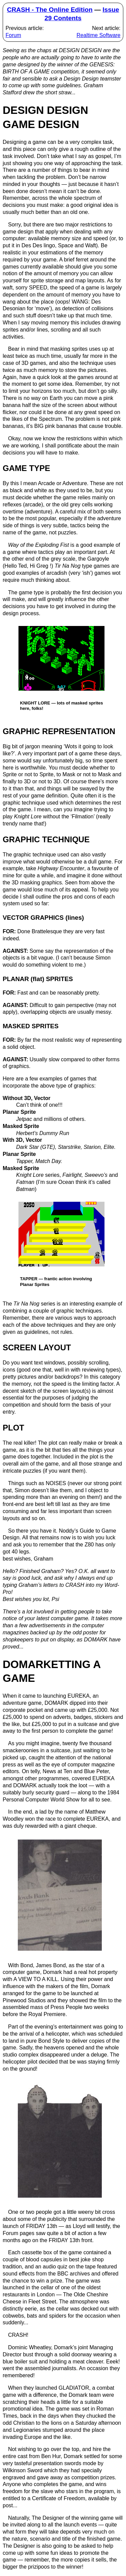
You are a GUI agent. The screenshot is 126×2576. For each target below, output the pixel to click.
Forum (13, 35)
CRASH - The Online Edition (50, 9)
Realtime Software (99, 35)
